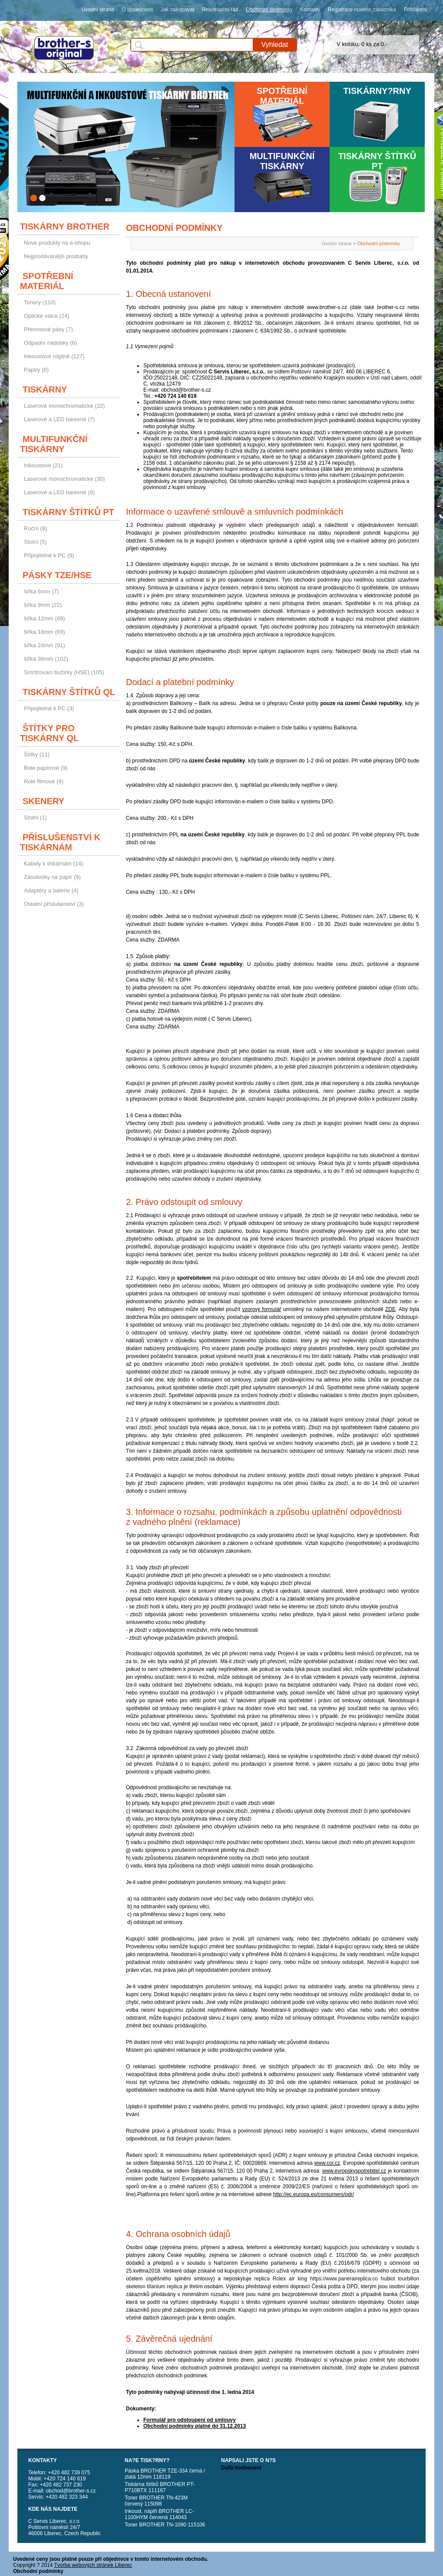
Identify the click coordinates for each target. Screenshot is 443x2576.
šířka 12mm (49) (44, 618)
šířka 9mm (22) (43, 605)
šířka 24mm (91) (44, 645)
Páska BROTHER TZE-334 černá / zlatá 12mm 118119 (165, 2474)
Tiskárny (45, 389)
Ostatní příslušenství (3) (54, 904)
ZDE (390, 1309)
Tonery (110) (40, 302)
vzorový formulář (261, 1309)
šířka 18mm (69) (44, 632)
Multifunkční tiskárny (282, 161)
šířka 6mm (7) (41, 591)
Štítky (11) (37, 754)
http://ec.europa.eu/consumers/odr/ (313, 2194)
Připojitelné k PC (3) (49, 708)
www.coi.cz (327, 2163)
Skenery (43, 801)
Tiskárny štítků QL (69, 692)
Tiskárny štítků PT (377, 161)
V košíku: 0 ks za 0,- (362, 44)
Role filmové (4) (43, 781)
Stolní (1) (35, 817)
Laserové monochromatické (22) (64, 406)
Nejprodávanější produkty (56, 256)
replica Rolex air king (280, 2279)
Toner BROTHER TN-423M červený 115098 (156, 2501)
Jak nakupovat (177, 10)
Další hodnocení (241, 2468)
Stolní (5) (35, 542)
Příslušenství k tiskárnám (60, 842)
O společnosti (137, 10)
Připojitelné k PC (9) (49, 555)
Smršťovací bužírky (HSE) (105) (64, 672)
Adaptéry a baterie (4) (51, 890)
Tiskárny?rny (377, 91)
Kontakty (310, 10)
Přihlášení (415, 10)
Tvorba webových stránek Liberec (93, 2565)
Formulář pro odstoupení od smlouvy (189, 2420)
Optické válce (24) (46, 316)
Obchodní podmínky (269, 10)
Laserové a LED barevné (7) (59, 419)
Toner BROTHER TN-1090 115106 (165, 2525)
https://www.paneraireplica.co (344, 2279)
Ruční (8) (35, 528)
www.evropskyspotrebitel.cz (354, 2171)
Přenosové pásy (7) (48, 329)
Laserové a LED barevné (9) (59, 492)
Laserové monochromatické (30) (64, 479)
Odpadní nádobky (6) (50, 342)
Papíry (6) (36, 369)
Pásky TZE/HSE (57, 575)
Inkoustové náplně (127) (54, 356)
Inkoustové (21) (43, 465)
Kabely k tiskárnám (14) (53, 863)
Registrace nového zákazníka (362, 10)
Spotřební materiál (282, 96)
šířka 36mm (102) (46, 659)
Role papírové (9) (45, 768)
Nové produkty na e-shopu (57, 243)
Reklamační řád (220, 10)
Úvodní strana (98, 10)
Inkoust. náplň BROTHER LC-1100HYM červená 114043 (159, 2514)
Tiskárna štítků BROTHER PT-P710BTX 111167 (160, 2487)
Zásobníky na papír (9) (52, 877)
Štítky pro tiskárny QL (49, 733)
